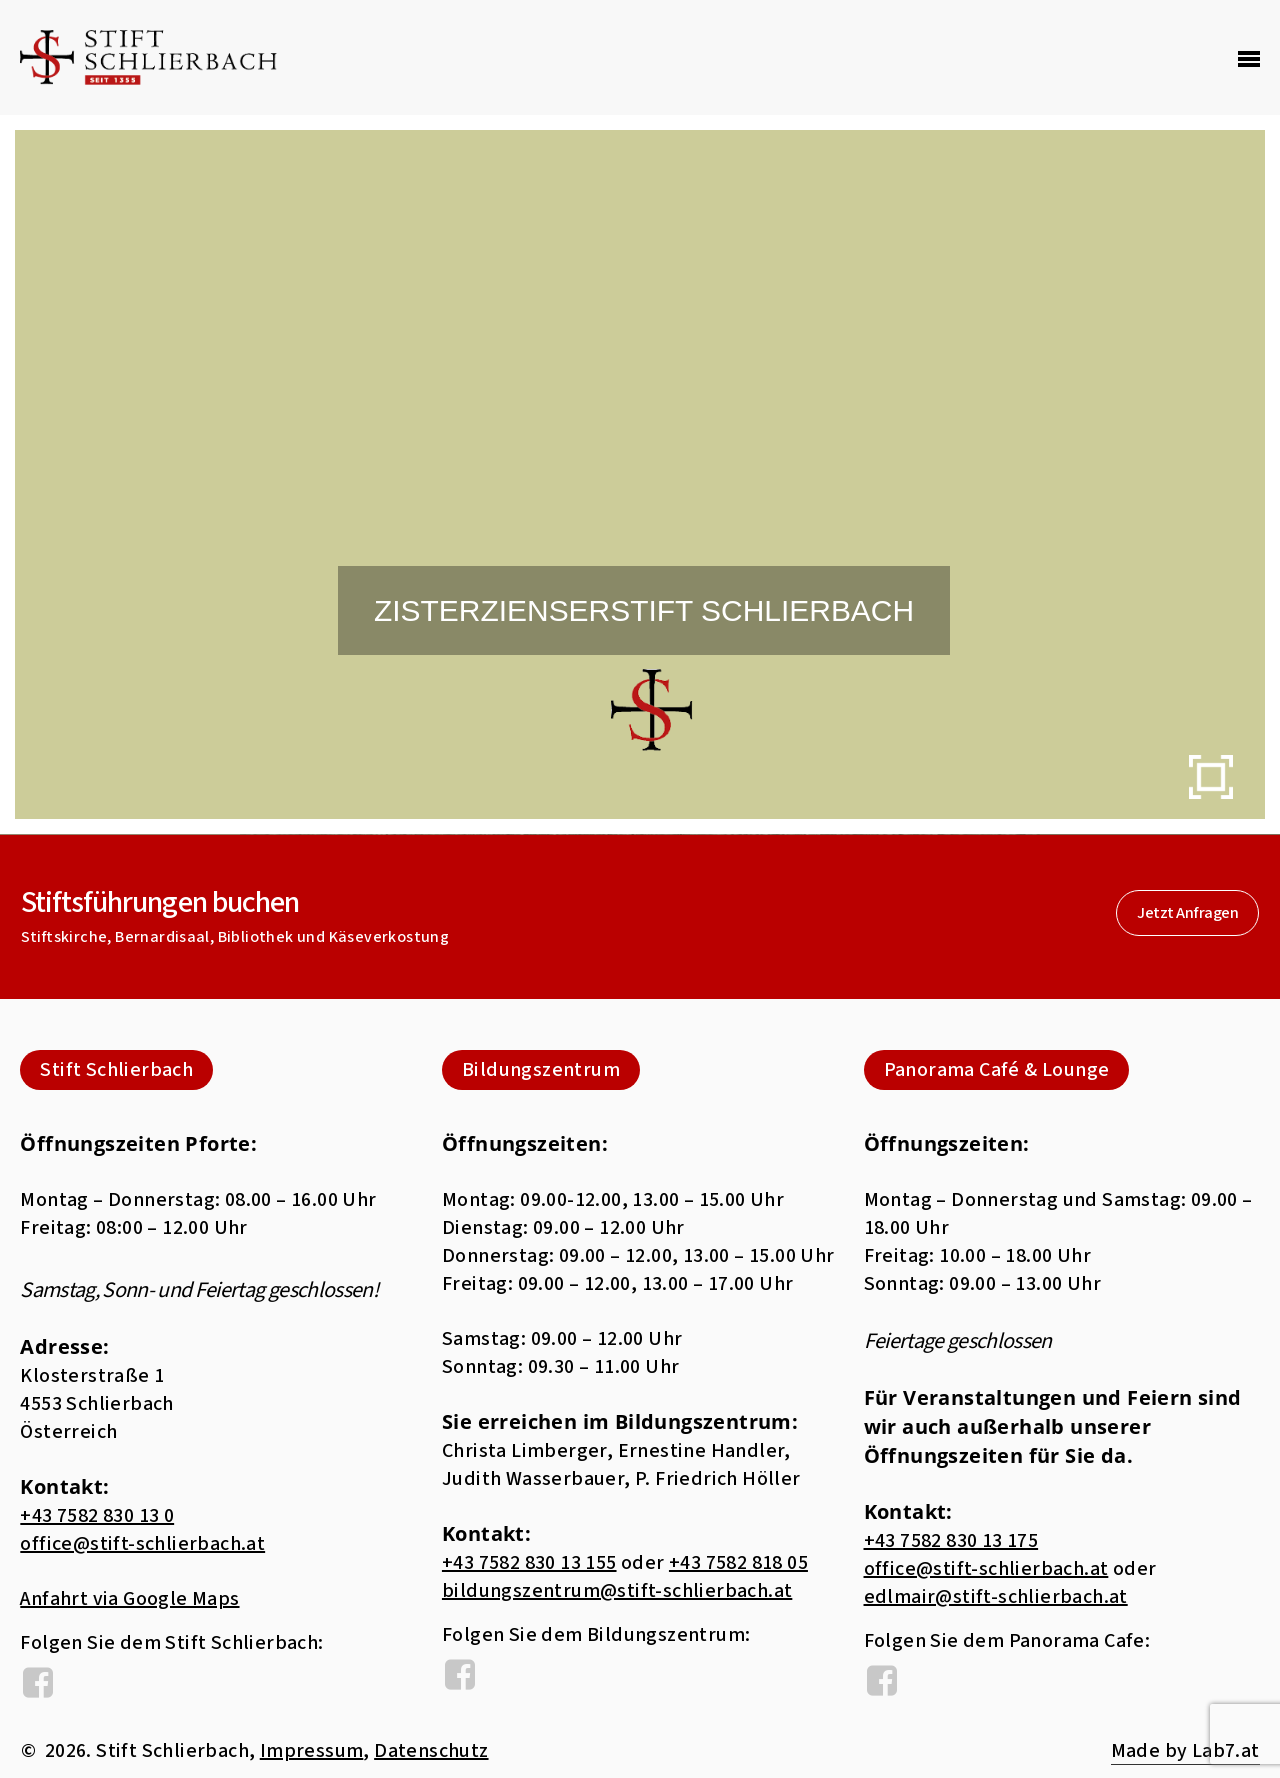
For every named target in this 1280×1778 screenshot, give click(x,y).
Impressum (312, 1751)
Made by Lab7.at (1185, 1751)
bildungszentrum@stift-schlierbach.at (617, 1591)
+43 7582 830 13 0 (97, 1516)
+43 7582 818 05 (738, 1563)
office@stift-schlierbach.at (142, 1544)
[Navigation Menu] (1249, 58)
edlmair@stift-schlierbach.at (996, 1597)
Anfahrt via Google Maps (129, 1599)
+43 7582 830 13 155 (529, 1563)
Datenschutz (431, 1751)
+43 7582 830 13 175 (951, 1541)
